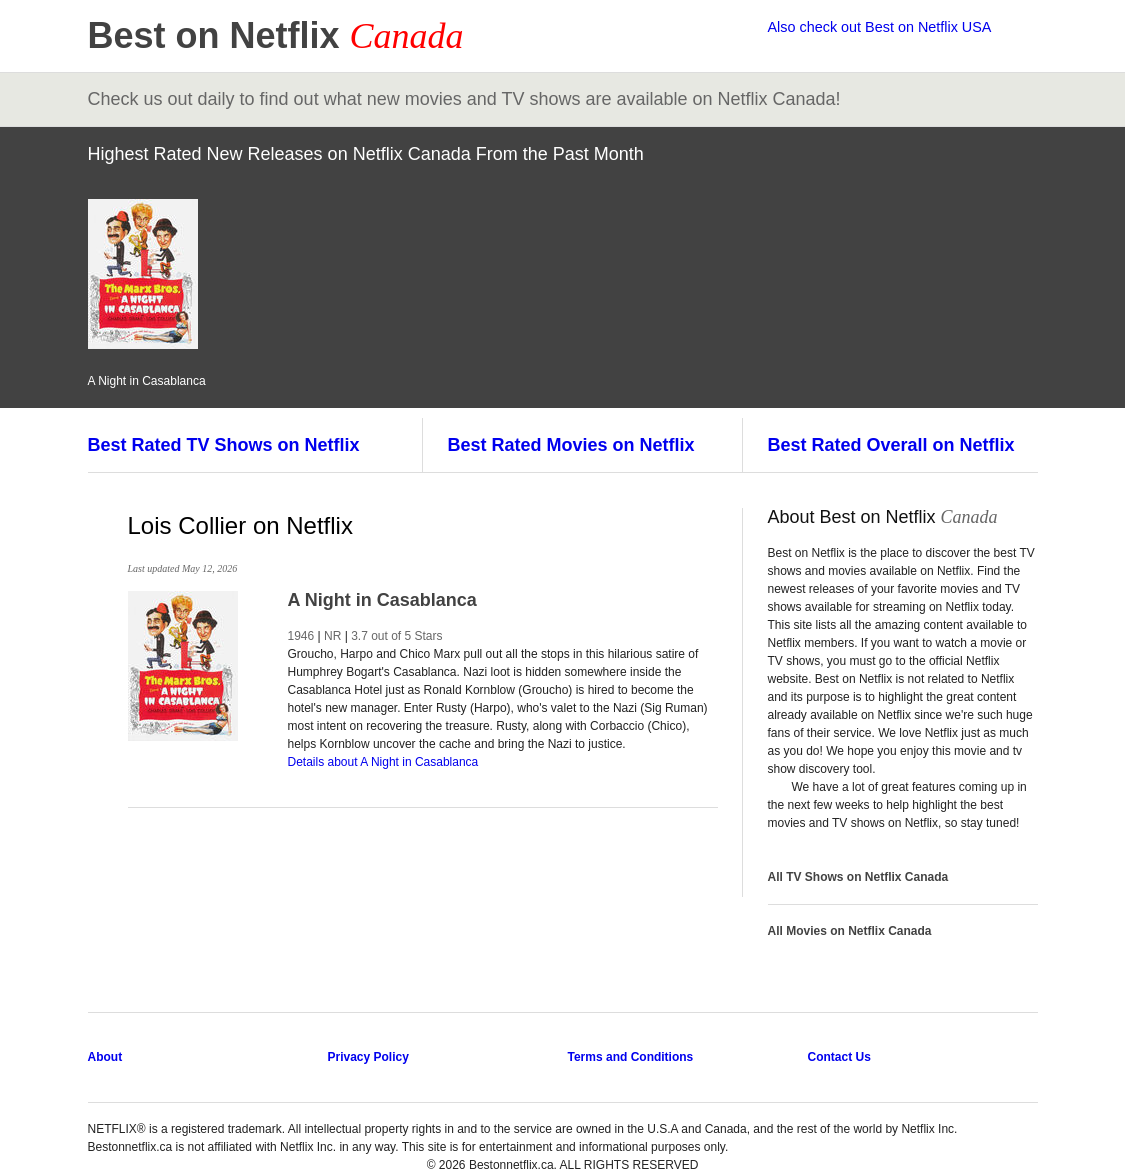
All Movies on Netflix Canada (850, 931)
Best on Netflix (276, 35)
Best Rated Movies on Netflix (571, 445)
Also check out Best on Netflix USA (880, 27)
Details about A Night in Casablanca (383, 762)
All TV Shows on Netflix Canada (858, 877)
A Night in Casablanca (382, 600)
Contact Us (839, 1057)
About (105, 1057)
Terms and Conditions (631, 1057)
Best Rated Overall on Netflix (891, 445)
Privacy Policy (368, 1057)
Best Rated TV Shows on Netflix (224, 445)
